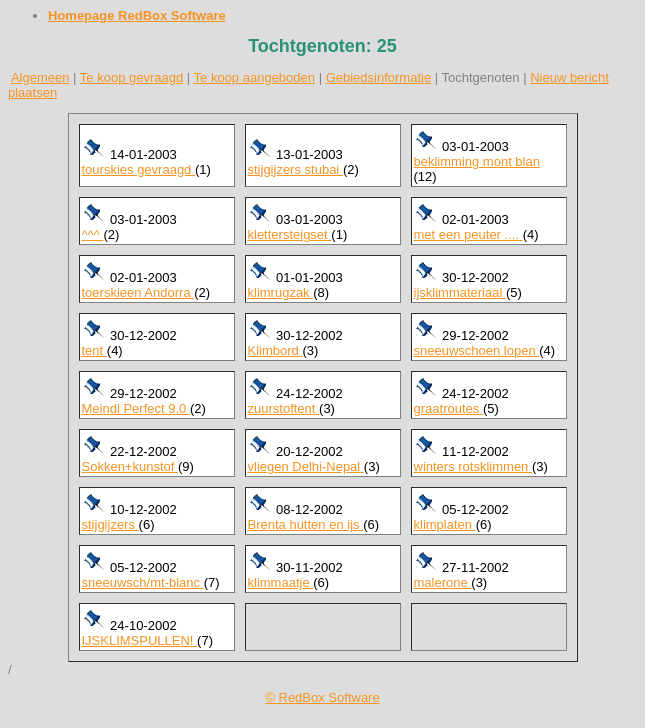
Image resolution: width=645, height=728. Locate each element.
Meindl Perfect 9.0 (136, 408)
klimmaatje (281, 582)
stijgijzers (110, 524)
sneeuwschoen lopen (477, 350)
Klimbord (275, 350)
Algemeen (40, 77)
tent (94, 350)
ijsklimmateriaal (460, 292)
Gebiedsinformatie (379, 77)
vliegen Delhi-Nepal (306, 466)
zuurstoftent (284, 408)
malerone (443, 582)
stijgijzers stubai (295, 169)
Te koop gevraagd (131, 77)
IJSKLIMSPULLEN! (140, 640)
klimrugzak (281, 292)
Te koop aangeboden (254, 77)
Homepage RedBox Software (137, 15)
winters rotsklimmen (473, 466)
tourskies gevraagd (138, 169)
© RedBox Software (322, 697)
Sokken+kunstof (130, 466)
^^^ (93, 234)
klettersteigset (290, 234)
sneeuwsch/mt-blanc (143, 582)
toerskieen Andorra (138, 292)
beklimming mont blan (477, 161)
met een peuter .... (468, 234)
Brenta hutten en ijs (306, 524)
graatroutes (448, 408)
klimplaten (445, 524)
